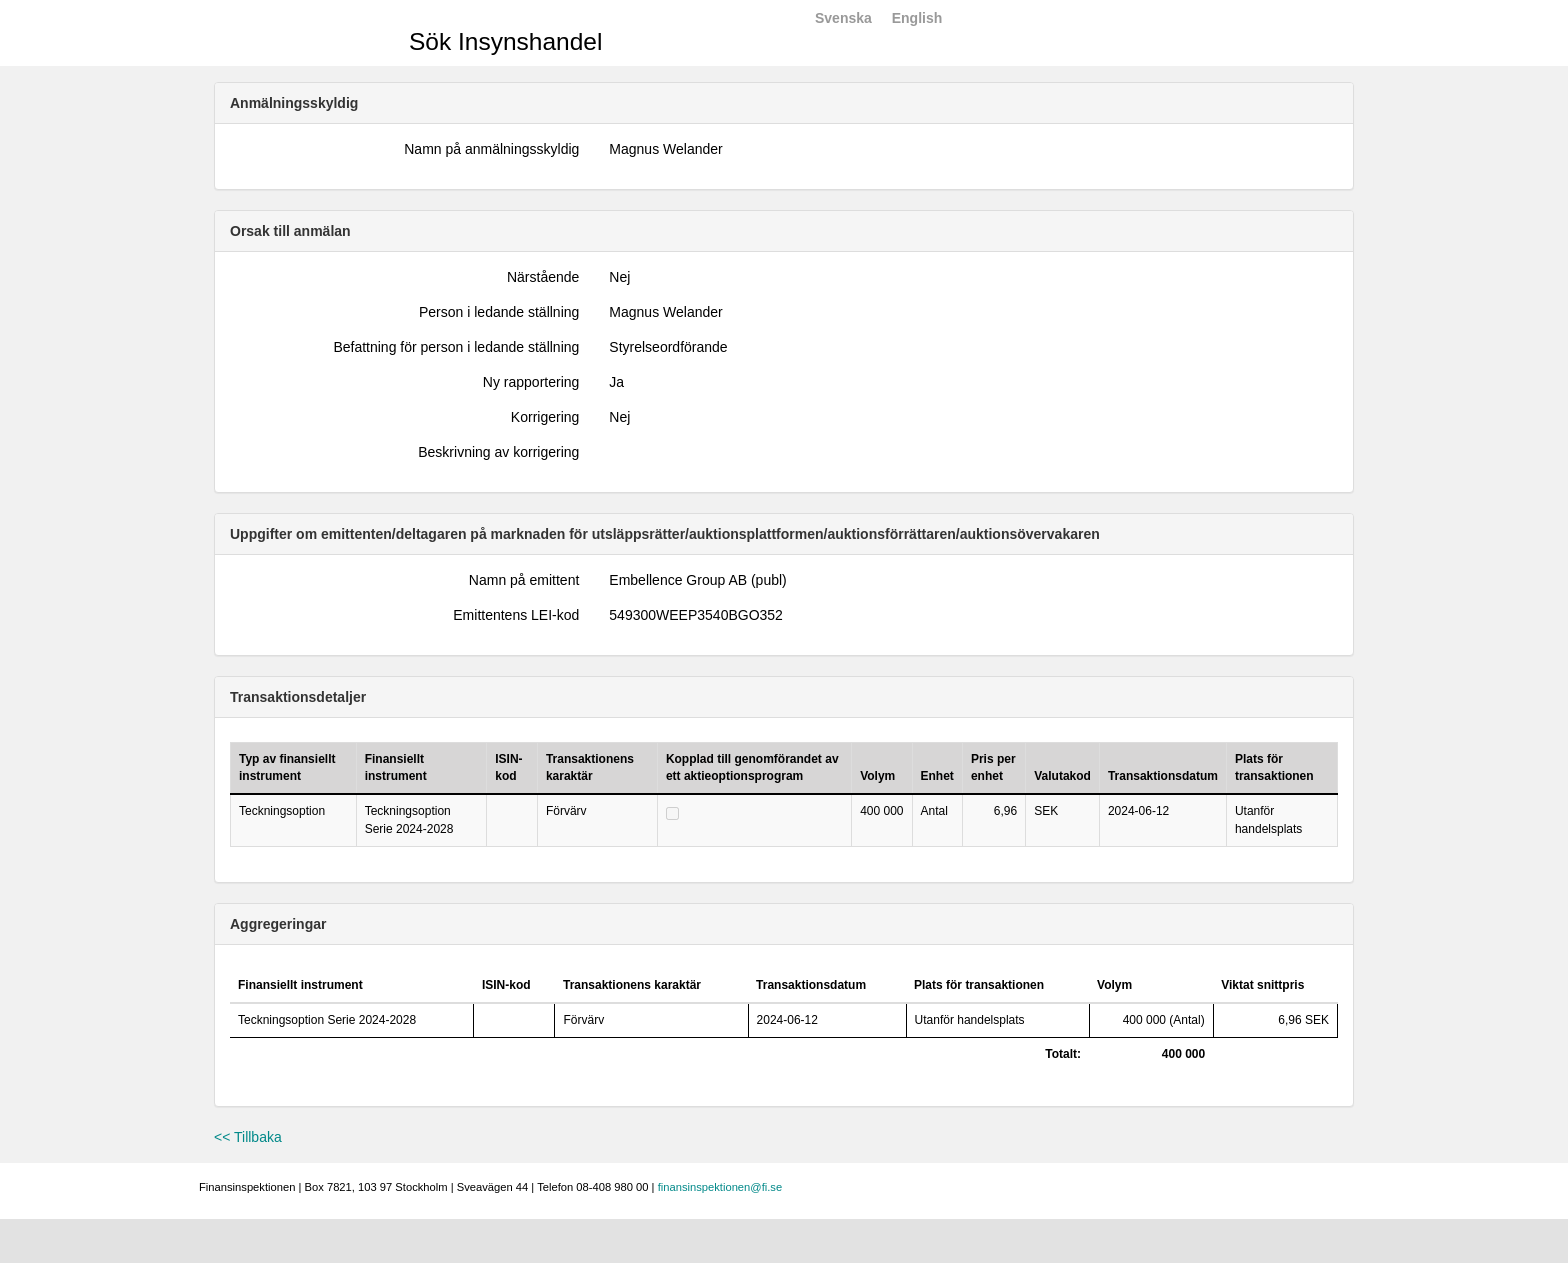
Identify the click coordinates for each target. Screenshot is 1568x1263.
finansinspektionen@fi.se (720, 1187)
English (917, 18)
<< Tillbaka (248, 1137)
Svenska (843, 18)
